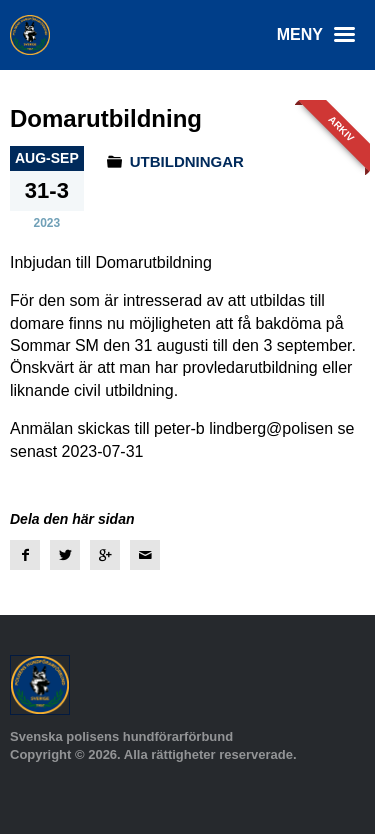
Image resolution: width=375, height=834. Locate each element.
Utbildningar (187, 161)
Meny (321, 35)
